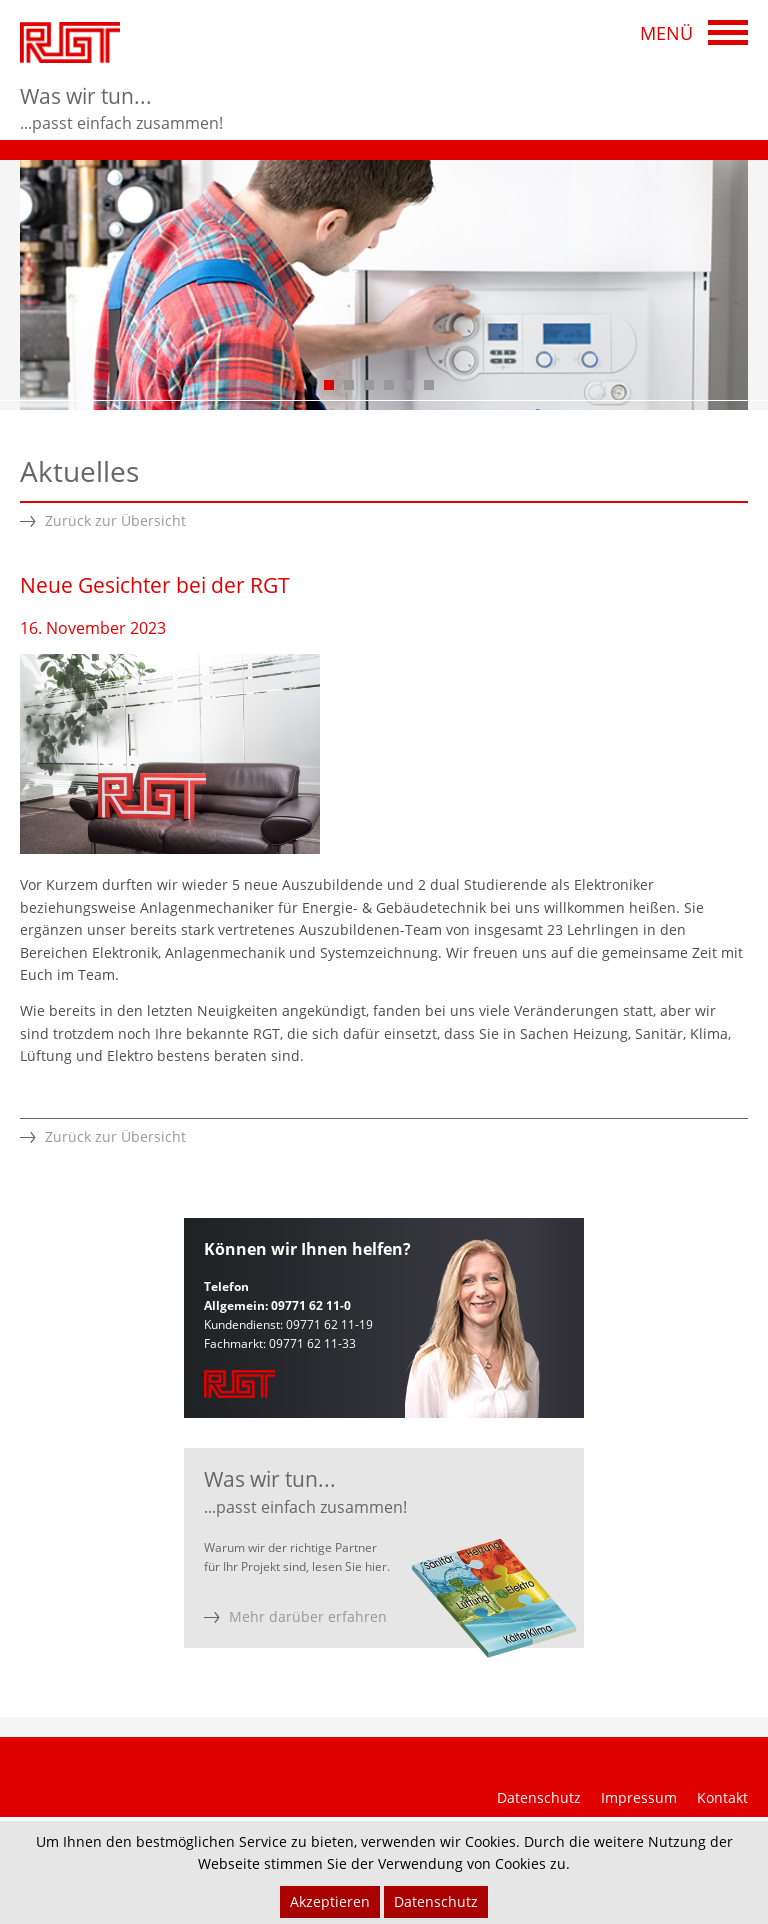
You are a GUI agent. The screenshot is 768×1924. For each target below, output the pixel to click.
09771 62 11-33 (312, 1343)
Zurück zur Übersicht (115, 520)
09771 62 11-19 (329, 1324)
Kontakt (722, 1797)
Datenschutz (539, 1797)
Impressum (639, 1797)
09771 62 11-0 (311, 1305)
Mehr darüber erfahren (308, 1616)
